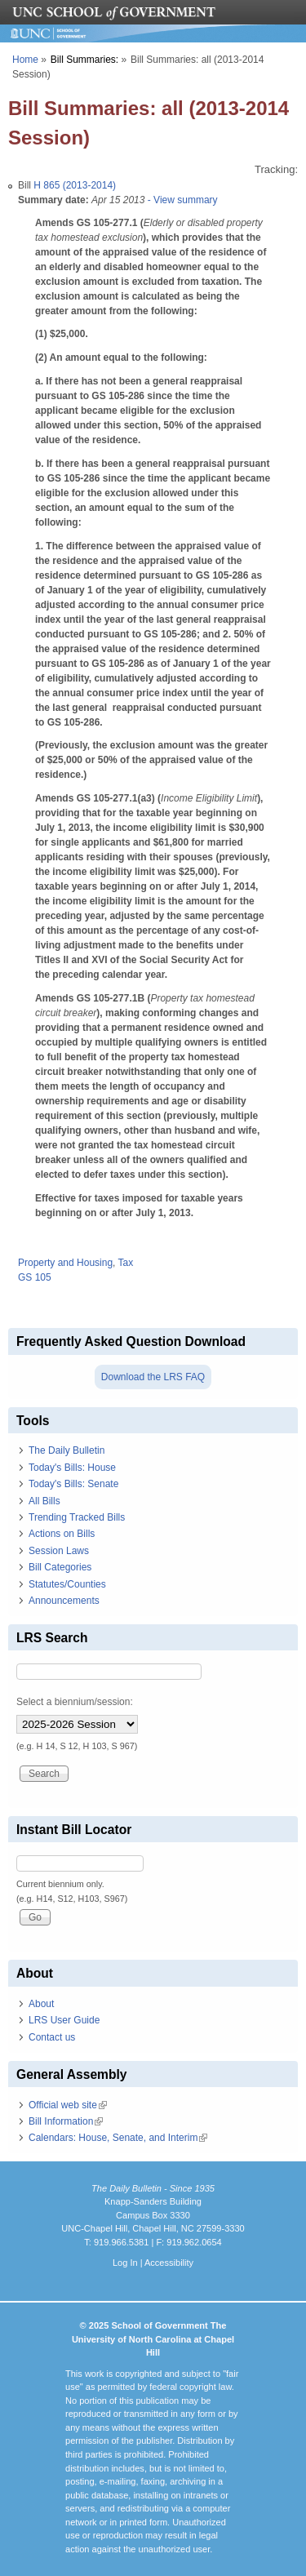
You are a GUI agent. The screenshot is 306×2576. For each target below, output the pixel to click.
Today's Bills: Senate (73, 1484)
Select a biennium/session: (74, 1702)
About (41, 2004)
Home (25, 59)
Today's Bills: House (72, 1467)
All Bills (44, 1501)
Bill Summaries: (84, 59)
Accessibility (168, 2262)
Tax (126, 1262)
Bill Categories (60, 1567)
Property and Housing (65, 1262)
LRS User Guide (64, 2020)
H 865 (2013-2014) (74, 185)
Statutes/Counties (67, 1584)
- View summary (180, 200)
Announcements (64, 1600)
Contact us (52, 2037)
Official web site (68, 2105)
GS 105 (34, 1277)
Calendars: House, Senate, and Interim (118, 2137)
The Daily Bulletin (66, 1450)
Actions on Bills (62, 1533)
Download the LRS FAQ (153, 1377)
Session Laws (59, 1551)
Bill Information (66, 2121)
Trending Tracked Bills (77, 1517)
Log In (125, 2262)
